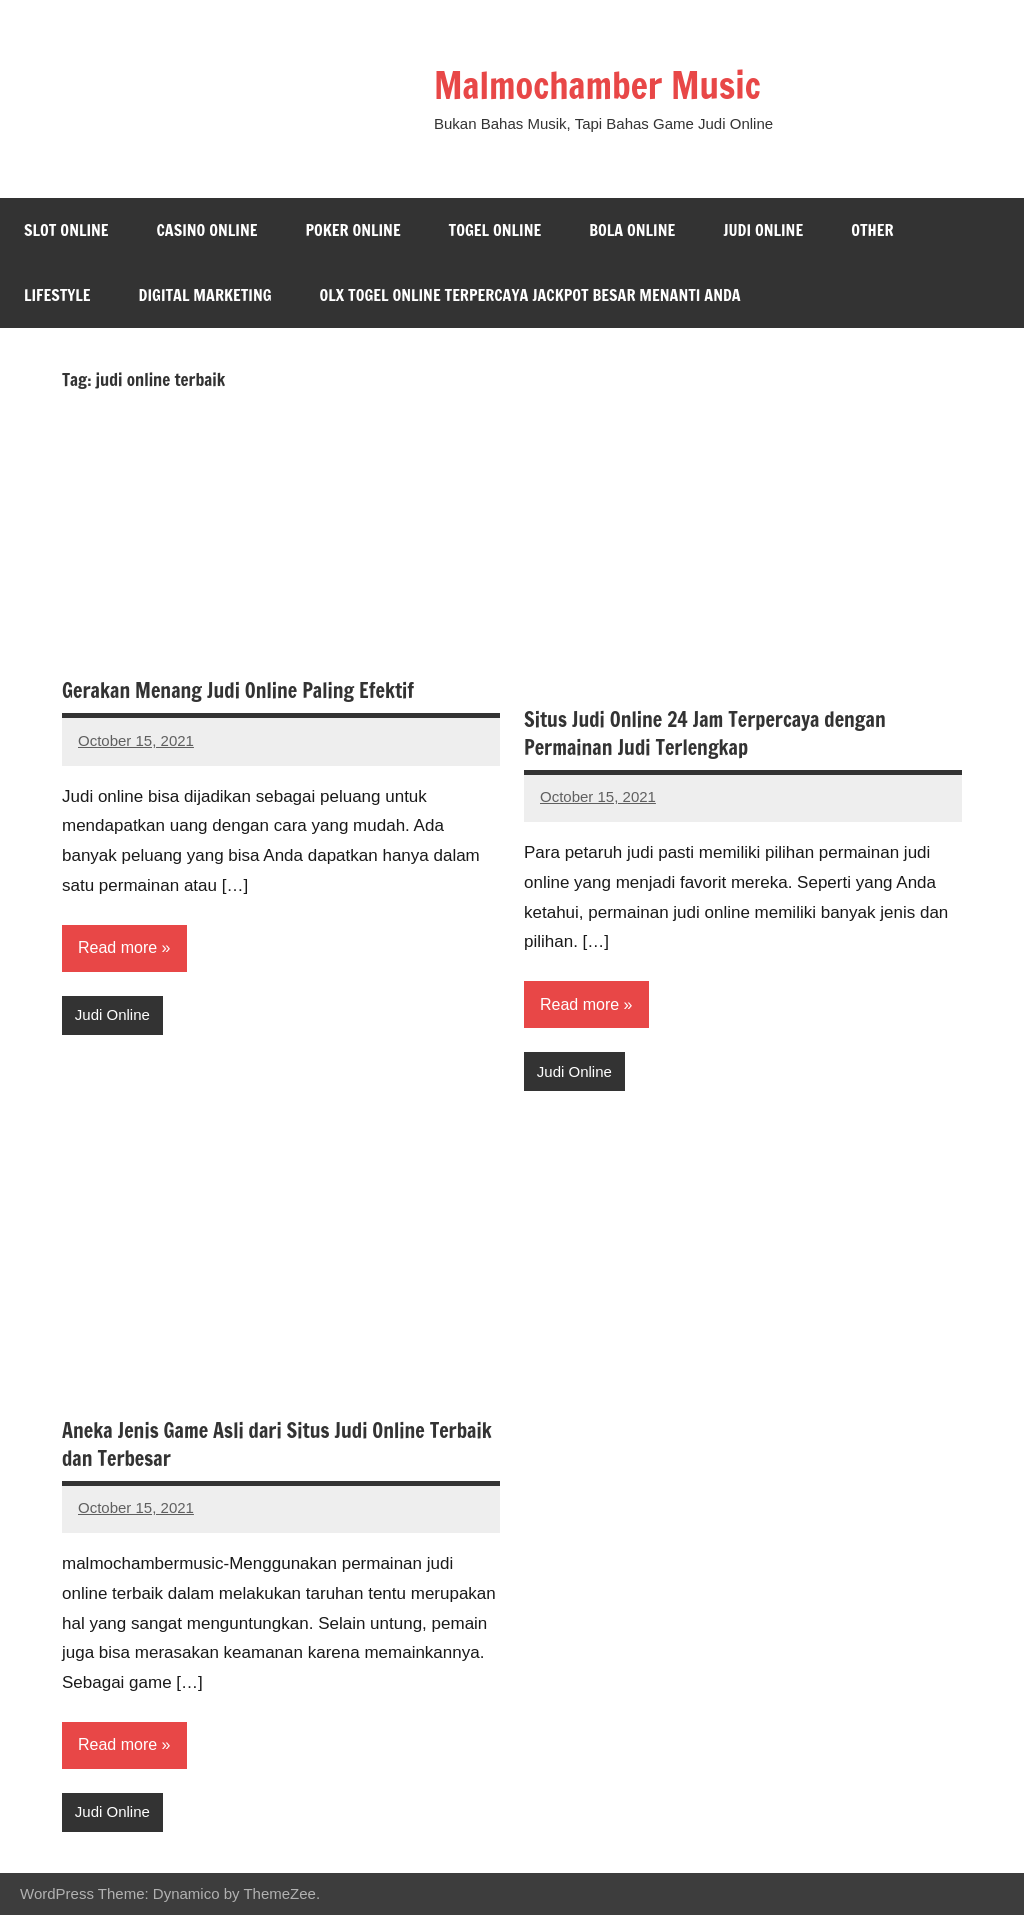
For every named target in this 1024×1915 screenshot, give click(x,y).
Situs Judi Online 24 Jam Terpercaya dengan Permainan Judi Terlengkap (705, 733)
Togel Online (495, 230)
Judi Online (763, 230)
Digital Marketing (205, 295)
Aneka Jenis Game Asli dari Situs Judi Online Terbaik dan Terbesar (277, 1444)
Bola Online (632, 230)
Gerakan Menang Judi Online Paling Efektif (238, 690)
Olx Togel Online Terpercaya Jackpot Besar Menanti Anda (530, 295)
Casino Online (207, 230)
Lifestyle (57, 295)
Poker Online (352, 230)
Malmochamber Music (597, 85)
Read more (117, 947)
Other (872, 230)
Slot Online (66, 230)
